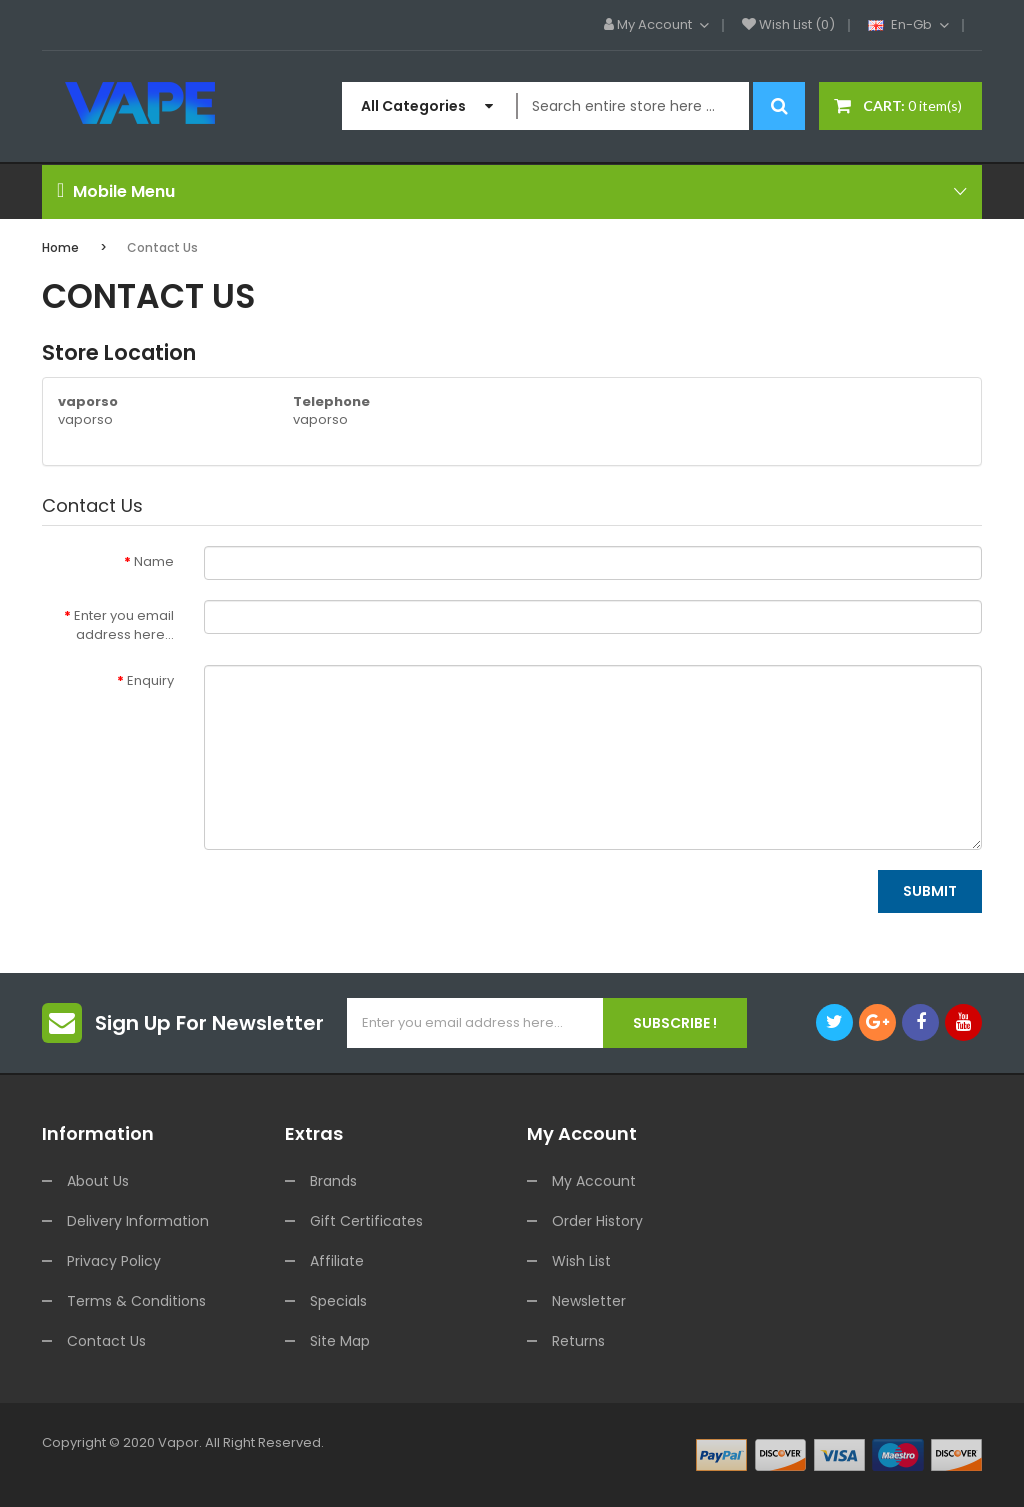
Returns (578, 1341)
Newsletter (589, 1301)
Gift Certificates (366, 1221)
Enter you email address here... (124, 625)
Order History (597, 1221)
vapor (178, 1442)
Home (60, 247)
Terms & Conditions (136, 1301)
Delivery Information (138, 1221)
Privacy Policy (114, 1261)
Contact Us (162, 247)
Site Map (340, 1341)
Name (154, 561)
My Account (594, 1181)
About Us (98, 1181)
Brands (333, 1181)
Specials (338, 1301)
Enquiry (150, 680)
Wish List (581, 1261)
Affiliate (337, 1261)
